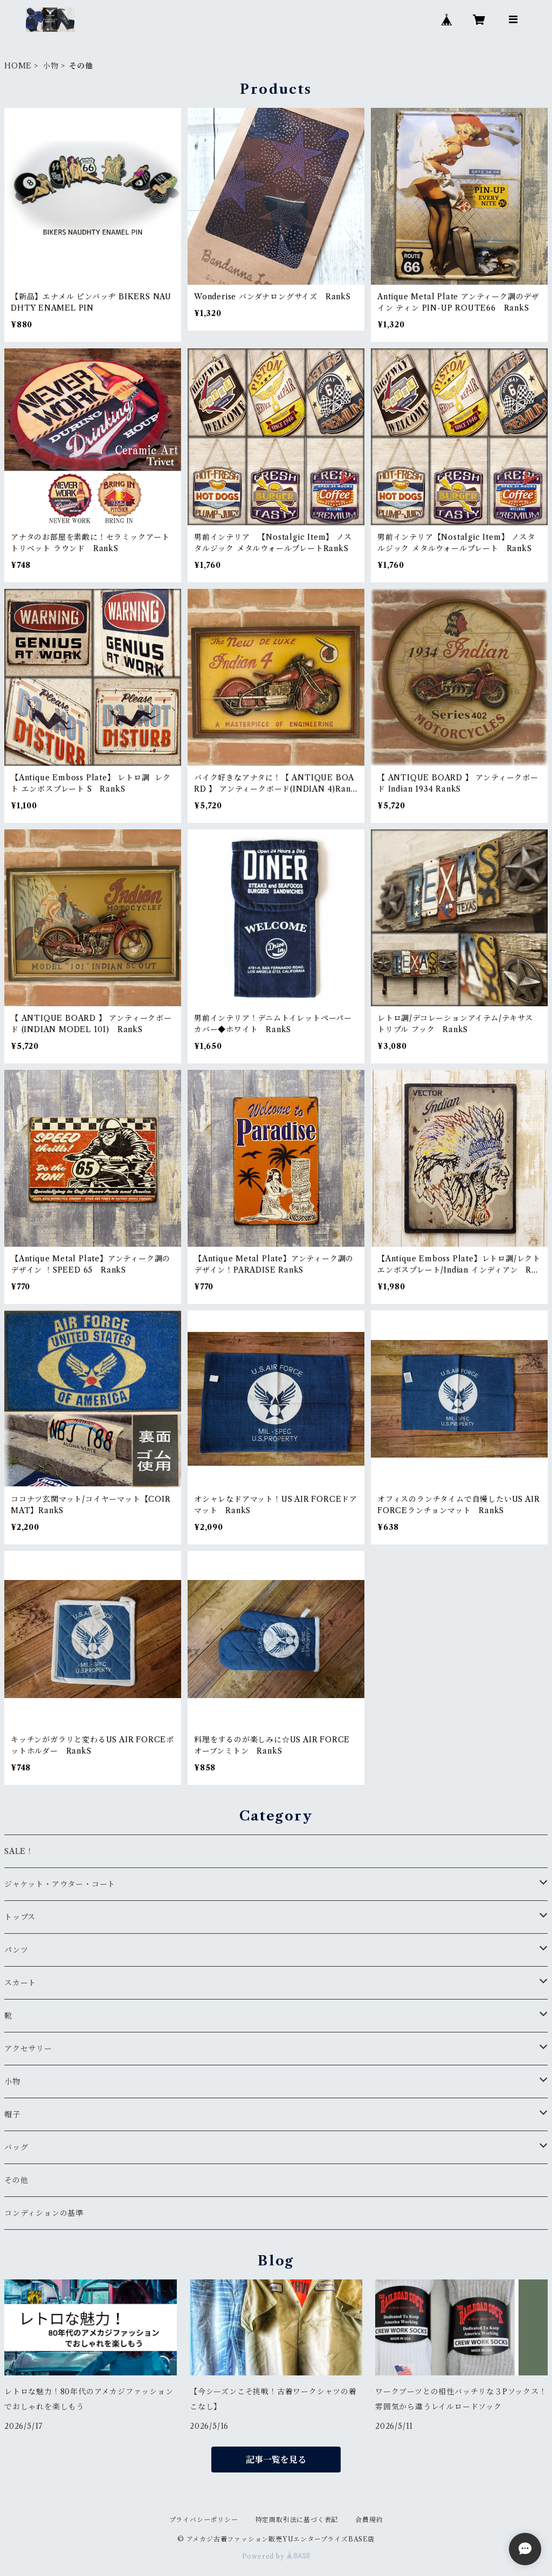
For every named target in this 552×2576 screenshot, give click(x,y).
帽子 (12, 2114)
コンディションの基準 (44, 2213)
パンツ (16, 1950)
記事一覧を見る (276, 2459)
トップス (20, 1917)
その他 (16, 2180)
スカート (20, 1983)
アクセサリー (28, 2048)
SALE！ (19, 1851)
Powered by (276, 2556)
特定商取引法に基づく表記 (297, 2520)
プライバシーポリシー (203, 2520)
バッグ (16, 2147)
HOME (18, 66)
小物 (51, 66)
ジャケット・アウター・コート (59, 1884)
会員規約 (369, 2520)
